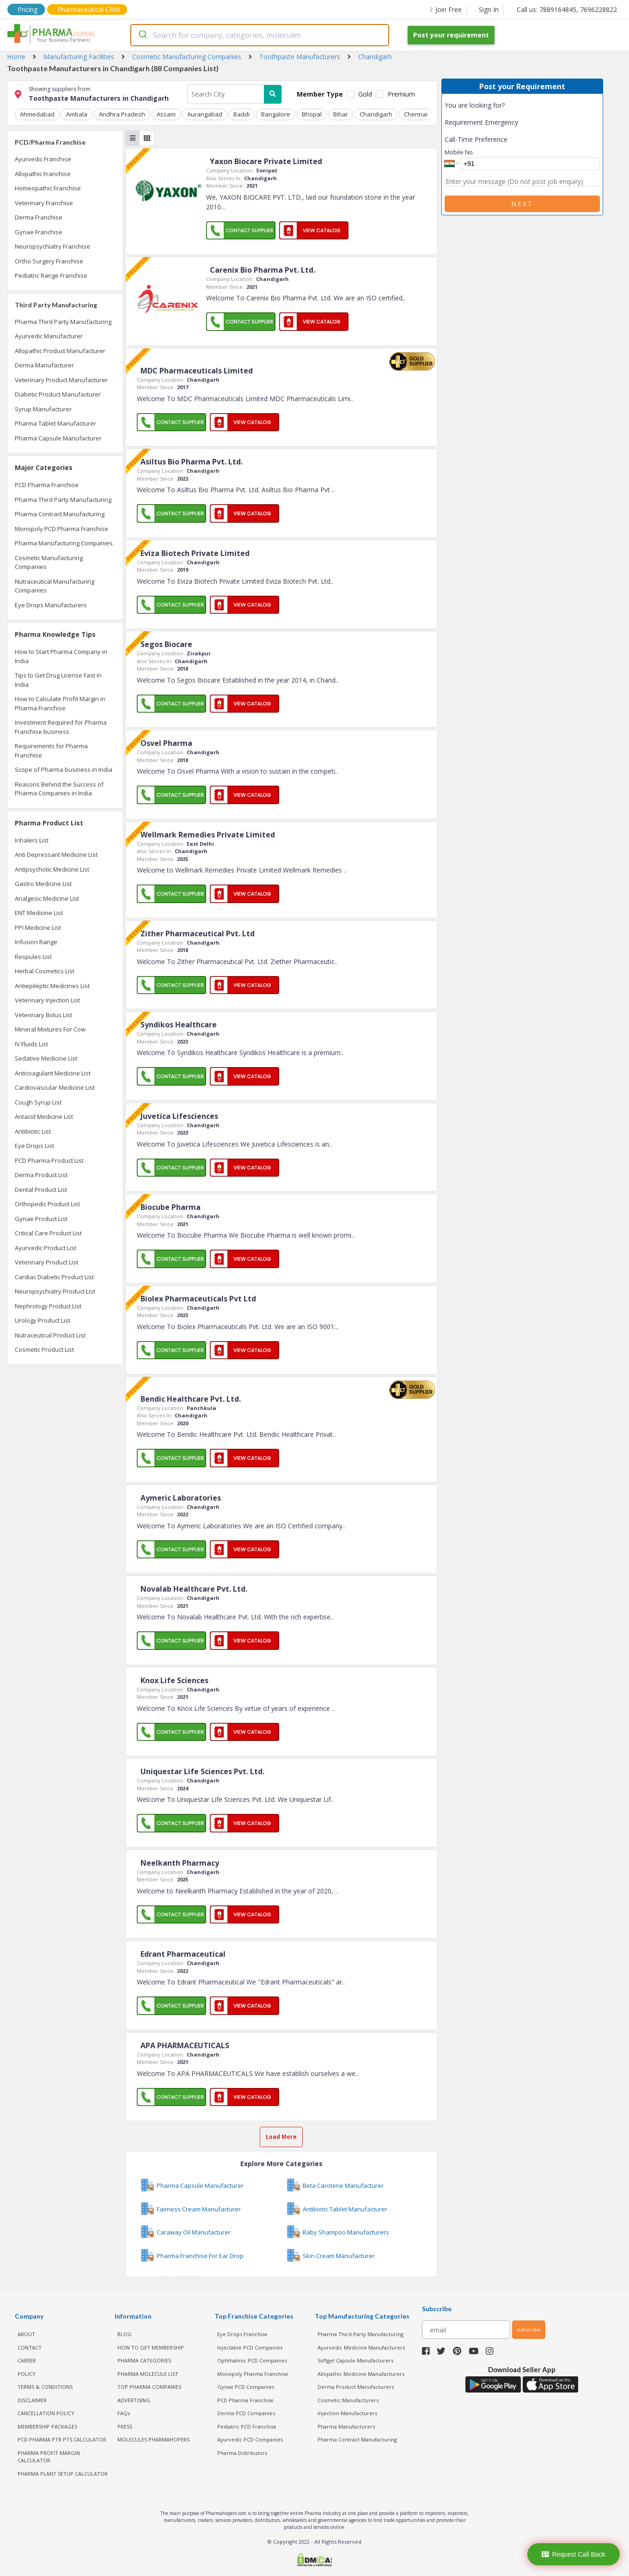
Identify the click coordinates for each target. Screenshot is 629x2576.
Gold (365, 94)
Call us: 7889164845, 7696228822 (567, 9)
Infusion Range (36, 942)
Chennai (411, 114)
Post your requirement (451, 35)
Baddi (240, 114)
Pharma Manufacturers (346, 2426)
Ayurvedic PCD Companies (250, 2439)
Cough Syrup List (38, 1102)
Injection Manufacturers (347, 2413)
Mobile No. (459, 152)
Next (522, 203)
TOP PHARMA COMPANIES (149, 2386)
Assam (164, 114)
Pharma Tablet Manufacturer (55, 423)
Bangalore (273, 114)
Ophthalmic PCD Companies (252, 2360)
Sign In (489, 9)
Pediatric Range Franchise (51, 275)
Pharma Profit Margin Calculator (49, 2456)
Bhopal (309, 114)
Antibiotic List (33, 1131)
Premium (401, 94)
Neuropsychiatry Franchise (52, 246)
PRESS (124, 2426)
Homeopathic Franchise (48, 188)
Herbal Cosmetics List (44, 971)
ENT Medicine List (39, 913)
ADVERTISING (133, 2399)
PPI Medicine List (38, 927)
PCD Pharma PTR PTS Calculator (62, 2439)
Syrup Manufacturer (43, 409)
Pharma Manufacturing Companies (64, 543)
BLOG (124, 2334)
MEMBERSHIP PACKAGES (47, 2426)
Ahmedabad (37, 114)
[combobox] (259, 35)
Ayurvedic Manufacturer (49, 336)
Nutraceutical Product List (50, 1335)
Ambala (76, 114)
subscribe (529, 2329)
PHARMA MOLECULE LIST (147, 2373)
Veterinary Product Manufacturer (61, 380)
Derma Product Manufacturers (356, 2386)
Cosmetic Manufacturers (348, 2399)
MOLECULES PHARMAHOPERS (153, 2439)
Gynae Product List (41, 1219)
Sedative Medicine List (46, 1058)
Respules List (33, 956)
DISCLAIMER (32, 2399)
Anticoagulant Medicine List (53, 1073)
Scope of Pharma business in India (63, 769)
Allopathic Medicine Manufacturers (361, 2373)
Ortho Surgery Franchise (49, 261)
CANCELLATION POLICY (46, 2413)
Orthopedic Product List (47, 1204)
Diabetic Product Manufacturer (58, 394)
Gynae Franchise (38, 232)
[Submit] (142, 35)
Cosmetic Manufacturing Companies (49, 562)
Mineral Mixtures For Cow (50, 1029)
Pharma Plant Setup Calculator (63, 2473)
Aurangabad (202, 114)
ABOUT (26, 2334)
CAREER (27, 2360)
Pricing (27, 9)
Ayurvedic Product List (45, 1248)
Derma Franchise (38, 217)
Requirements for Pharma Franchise (51, 750)
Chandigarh (372, 114)
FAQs (123, 2413)
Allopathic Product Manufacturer (60, 351)
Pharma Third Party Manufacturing (63, 321)
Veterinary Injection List (47, 1000)
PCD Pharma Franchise (47, 485)
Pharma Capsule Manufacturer (58, 438)
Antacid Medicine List (44, 1116)
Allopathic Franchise (43, 174)
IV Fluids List (31, 1044)
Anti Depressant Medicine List (56, 854)
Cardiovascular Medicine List (55, 1087)
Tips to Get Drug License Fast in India (58, 680)
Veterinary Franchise (44, 203)
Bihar (337, 114)
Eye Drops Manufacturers (51, 605)
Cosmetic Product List (44, 1349)
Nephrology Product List (48, 1306)
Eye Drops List (34, 1145)
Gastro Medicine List (43, 883)
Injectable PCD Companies (249, 2347)
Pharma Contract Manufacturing (59, 514)
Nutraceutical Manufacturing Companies (54, 586)
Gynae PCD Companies (245, 2386)
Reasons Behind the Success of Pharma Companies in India (59, 789)
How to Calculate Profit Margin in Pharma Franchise (60, 703)
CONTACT (30, 2347)
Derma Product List (41, 1175)
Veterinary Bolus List (43, 1015)
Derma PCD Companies (246, 2413)
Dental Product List (41, 1189)
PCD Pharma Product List (49, 1160)
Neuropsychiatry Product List (55, 1291)
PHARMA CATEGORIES (144, 2360)
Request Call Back (573, 2554)
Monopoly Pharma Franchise (252, 2373)
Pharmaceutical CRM (88, 9)
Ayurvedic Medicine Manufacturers (361, 2347)
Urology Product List (42, 1320)
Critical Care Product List (48, 1233)
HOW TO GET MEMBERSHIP (150, 2347)
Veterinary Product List (46, 1262)
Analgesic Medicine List (47, 898)
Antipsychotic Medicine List (52, 869)
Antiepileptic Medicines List (52, 986)
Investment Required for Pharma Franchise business (61, 727)
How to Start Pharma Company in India (61, 656)
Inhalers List (32, 840)
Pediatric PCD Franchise (246, 2426)
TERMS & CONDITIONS (45, 2386)
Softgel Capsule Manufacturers (355, 2360)
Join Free (446, 9)
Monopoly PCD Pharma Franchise (61, 529)
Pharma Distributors (242, 2452)
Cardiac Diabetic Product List (54, 1277)
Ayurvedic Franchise (43, 159)
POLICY (27, 2373)
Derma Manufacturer (44, 365)
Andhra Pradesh (121, 114)
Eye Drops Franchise (242, 2334)
